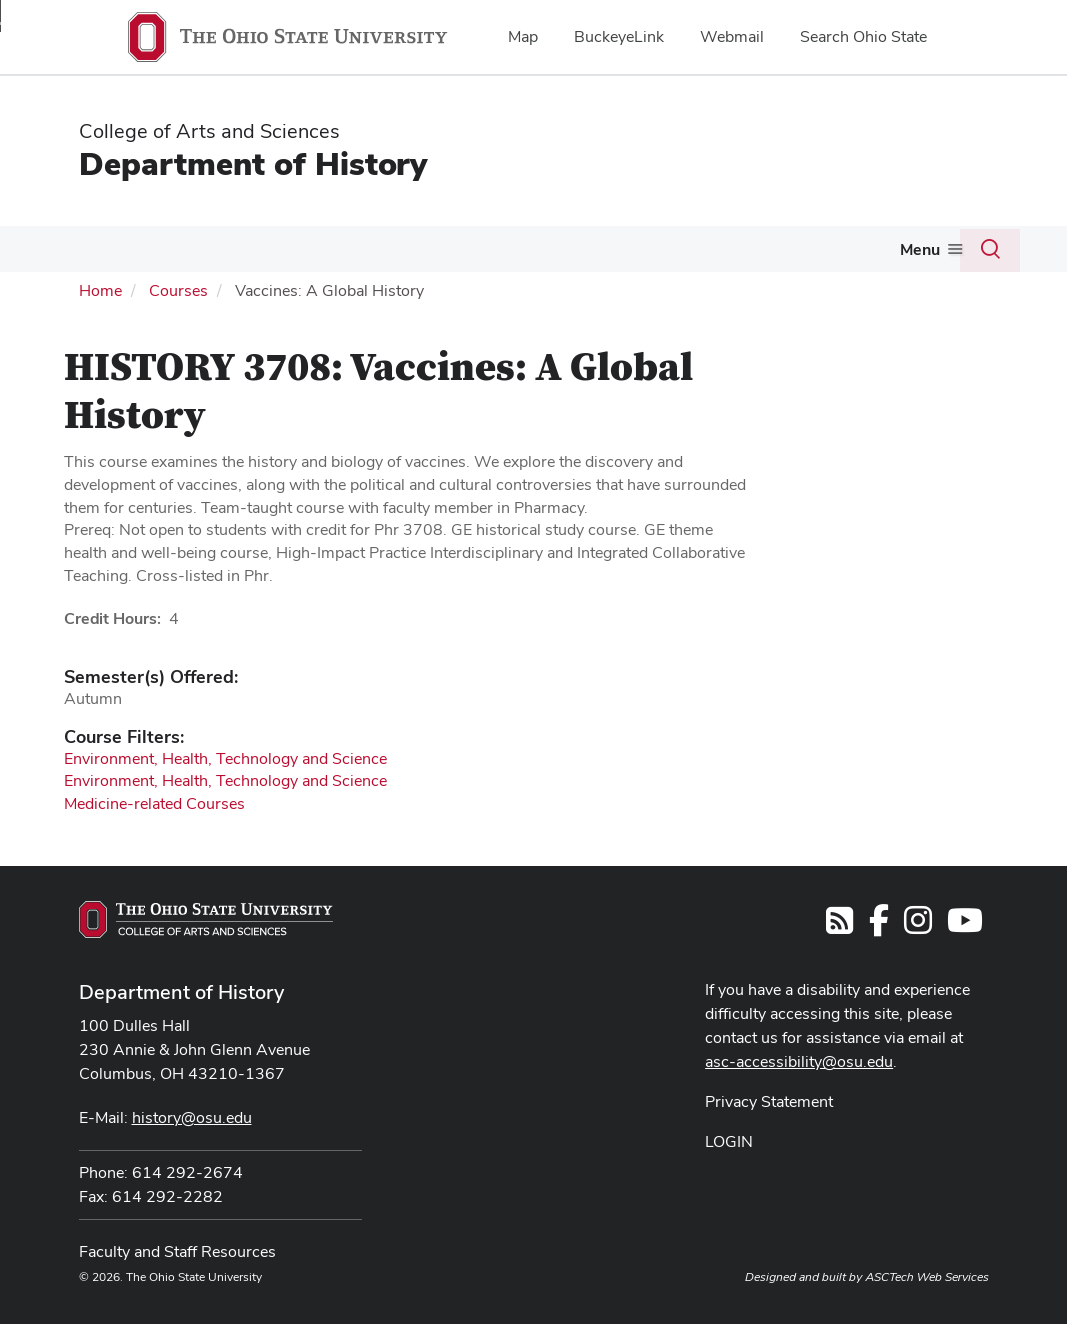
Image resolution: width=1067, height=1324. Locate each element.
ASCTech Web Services (927, 1277)
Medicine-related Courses (154, 803)
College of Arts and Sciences (209, 131)
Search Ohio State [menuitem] (863, 36)
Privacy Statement (769, 1101)
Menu (920, 249)
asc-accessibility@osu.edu (799, 1061)
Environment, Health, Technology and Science (225, 758)
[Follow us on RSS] (839, 926)
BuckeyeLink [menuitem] (619, 36)
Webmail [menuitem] (732, 36)
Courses (178, 290)
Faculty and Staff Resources (177, 1251)
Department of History (253, 163)
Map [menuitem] (523, 36)
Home (100, 290)
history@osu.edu (192, 1117)
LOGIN (729, 1141)
